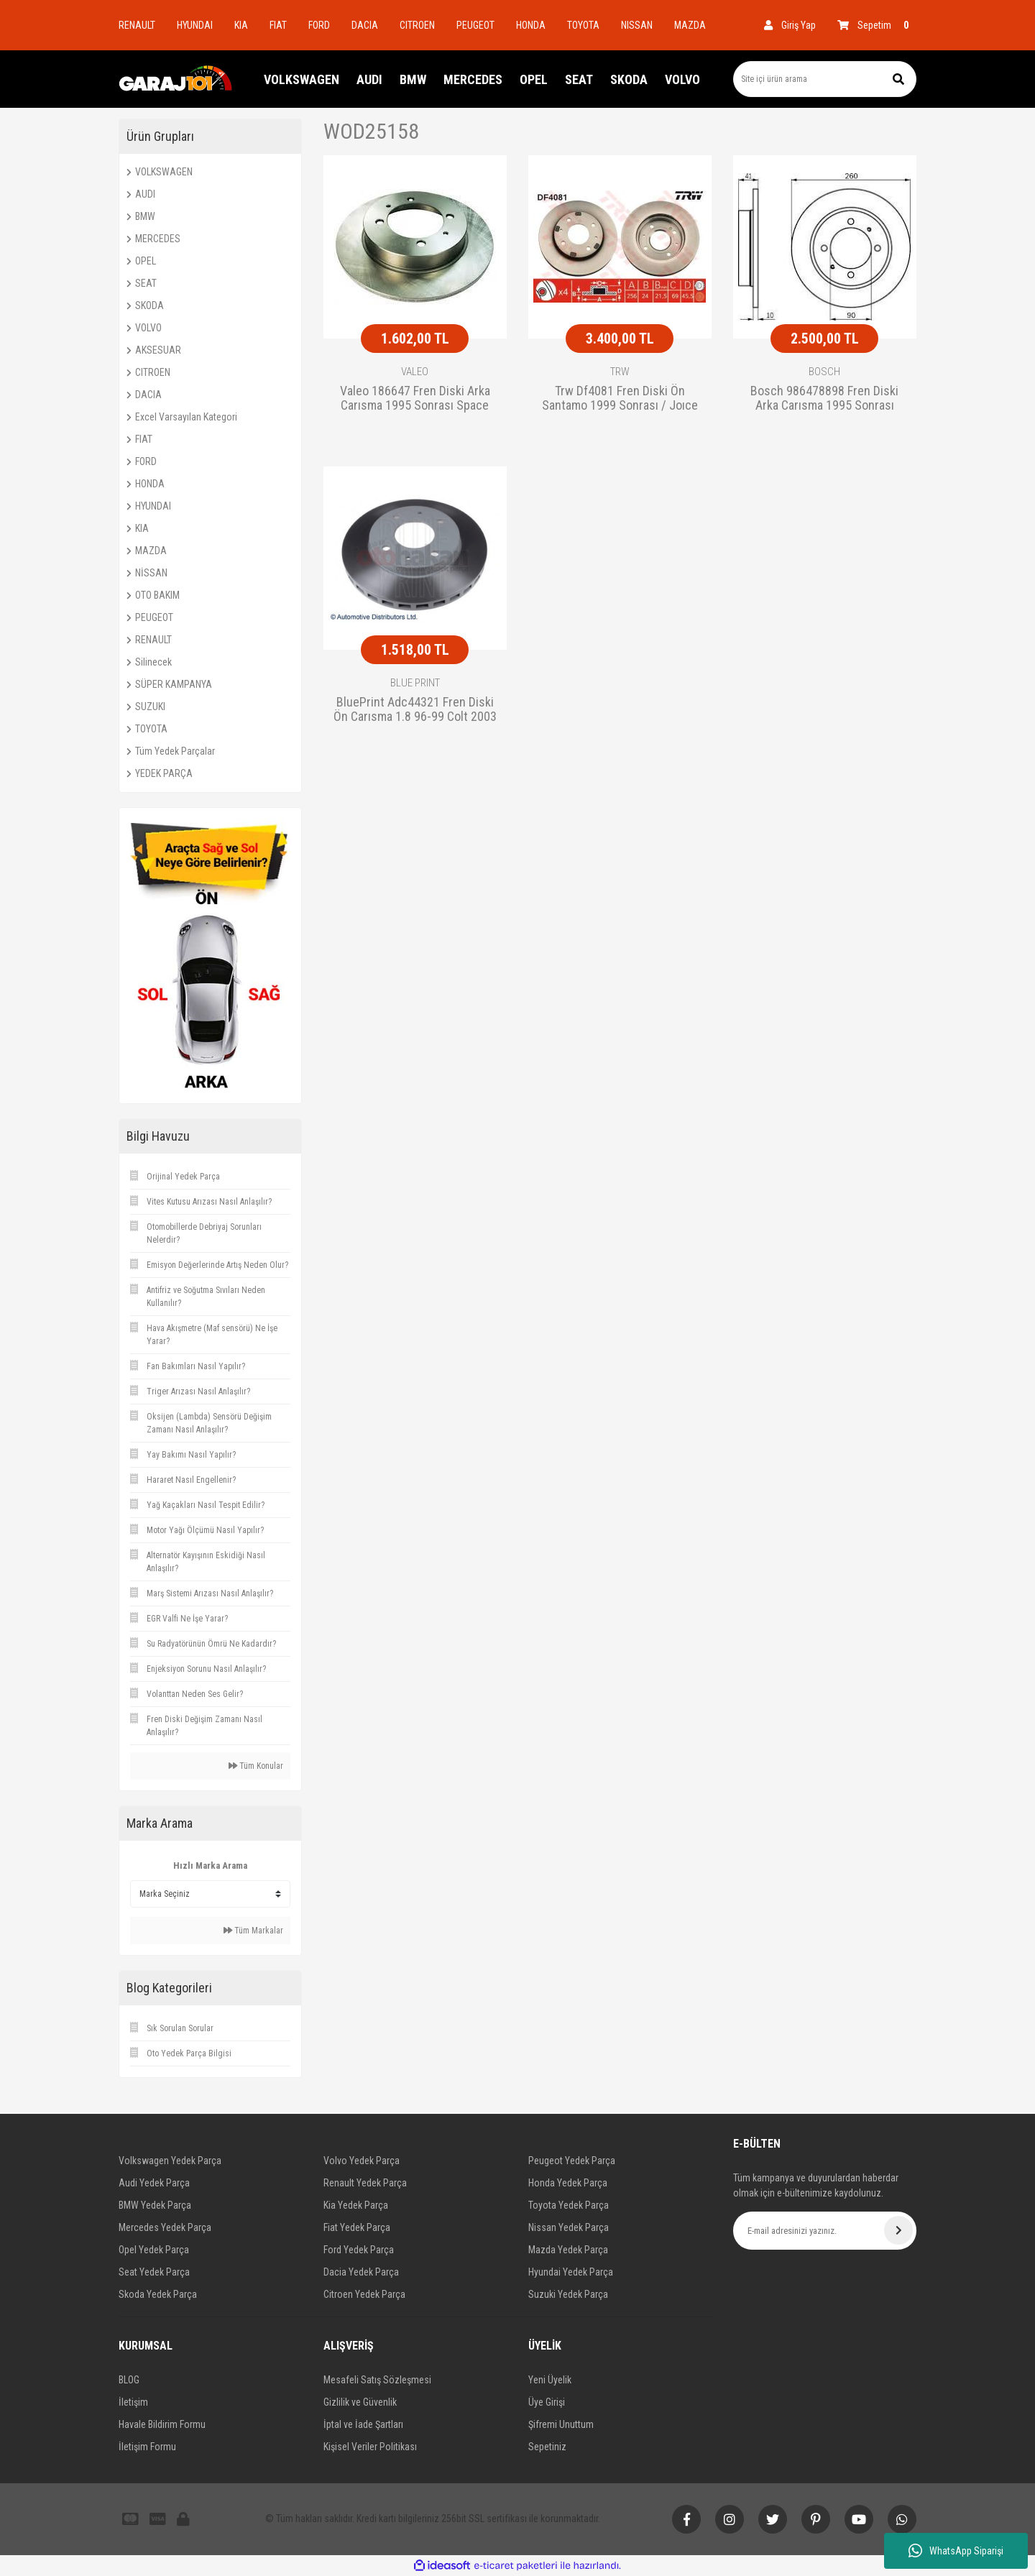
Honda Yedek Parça (567, 2183)
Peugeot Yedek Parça (571, 2160)
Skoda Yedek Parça (158, 2294)
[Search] (824, 79)
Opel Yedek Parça (154, 2249)
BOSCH (824, 371)
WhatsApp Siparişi (955, 2551)
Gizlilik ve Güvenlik (360, 2402)
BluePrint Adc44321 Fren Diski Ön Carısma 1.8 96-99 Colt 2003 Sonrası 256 (415, 710)
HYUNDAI (195, 25)
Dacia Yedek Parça (361, 2272)
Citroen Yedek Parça (364, 2294)
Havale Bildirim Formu (162, 2424)
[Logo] (176, 79)
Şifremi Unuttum (561, 2424)
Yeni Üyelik (549, 2380)
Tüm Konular (256, 1766)
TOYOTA (583, 25)
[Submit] (898, 2230)
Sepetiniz (547, 2446)
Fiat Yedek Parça (356, 2227)
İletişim (133, 2402)
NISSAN (637, 25)
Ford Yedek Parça (358, 2249)
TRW (620, 371)
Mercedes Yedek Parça (165, 2227)
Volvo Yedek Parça (361, 2160)
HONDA (531, 25)
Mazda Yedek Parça (568, 2249)
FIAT (278, 25)
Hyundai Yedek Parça (570, 2272)
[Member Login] (790, 25)
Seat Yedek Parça (154, 2272)
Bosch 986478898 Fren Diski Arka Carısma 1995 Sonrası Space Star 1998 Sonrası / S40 (824, 399)
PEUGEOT (475, 25)
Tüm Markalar (253, 1931)
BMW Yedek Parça (155, 2205)
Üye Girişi (546, 2402)
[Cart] (876, 25)
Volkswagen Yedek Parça (170, 2160)
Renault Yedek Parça (365, 2183)
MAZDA (690, 25)
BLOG (129, 2380)
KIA (241, 25)
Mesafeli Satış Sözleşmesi (377, 2380)
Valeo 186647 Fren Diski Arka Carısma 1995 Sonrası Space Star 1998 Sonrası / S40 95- (415, 399)
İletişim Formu (147, 2446)
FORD (319, 25)
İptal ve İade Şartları (363, 2424)
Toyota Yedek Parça (568, 2205)
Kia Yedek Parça (355, 2205)
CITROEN (417, 25)
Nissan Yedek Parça (568, 2227)
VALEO (414, 371)
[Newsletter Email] (824, 2231)
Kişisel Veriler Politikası (370, 2446)
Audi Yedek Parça (154, 2183)
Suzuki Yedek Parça (568, 2294)
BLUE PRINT (415, 682)
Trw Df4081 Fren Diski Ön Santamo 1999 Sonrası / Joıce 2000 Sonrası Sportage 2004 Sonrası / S (620, 399)
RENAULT (137, 25)
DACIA (364, 25)
